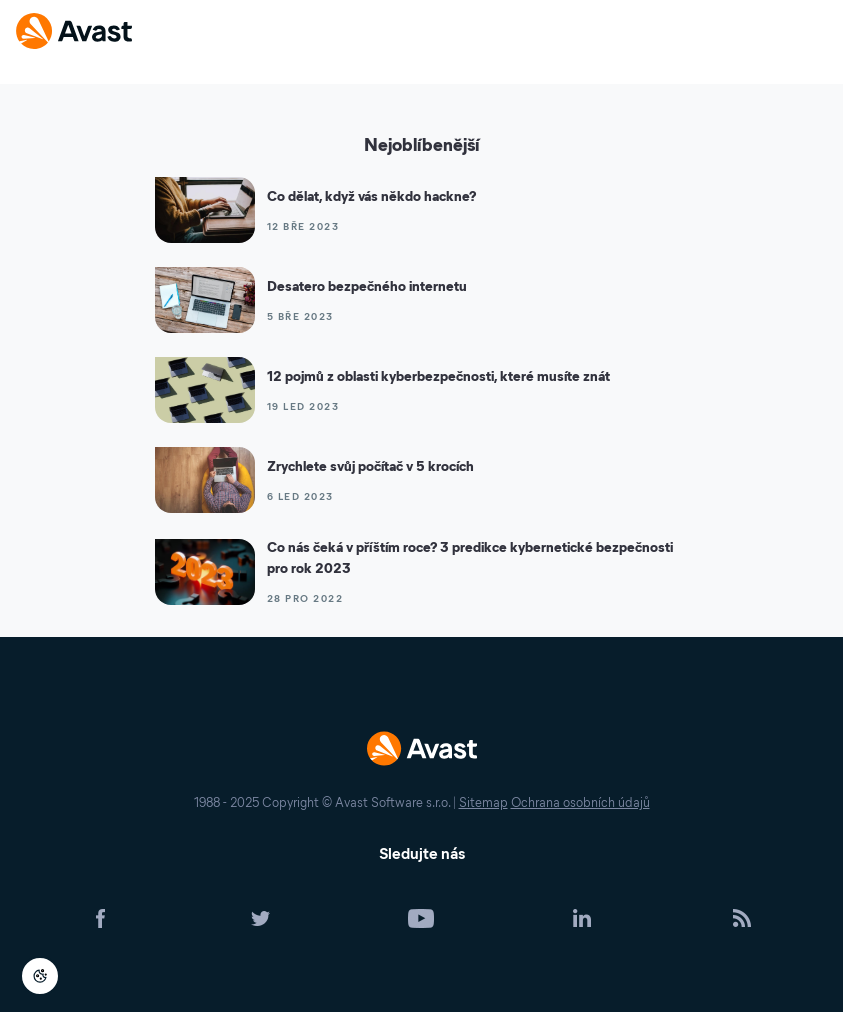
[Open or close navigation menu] (811, 32)
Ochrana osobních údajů (580, 802)
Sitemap (483, 802)
